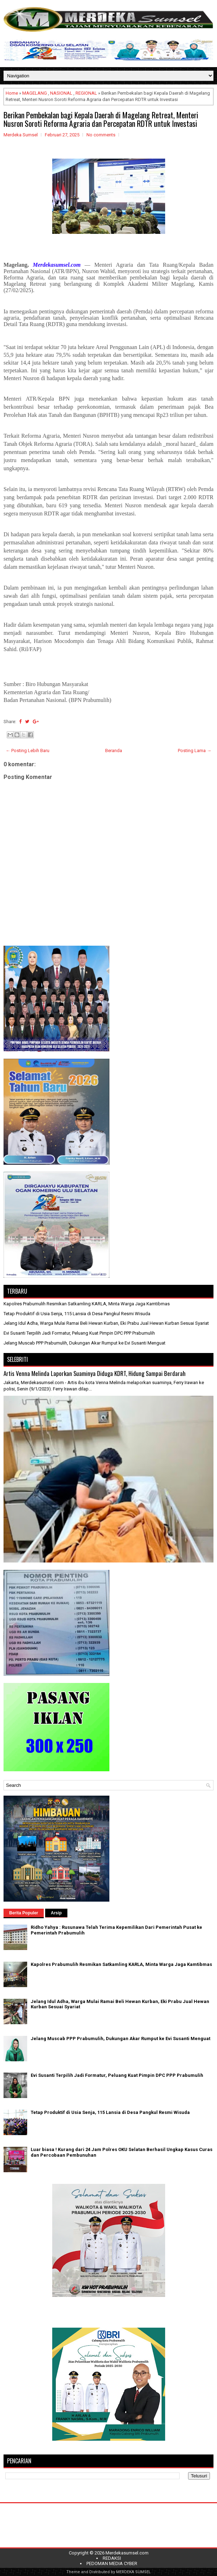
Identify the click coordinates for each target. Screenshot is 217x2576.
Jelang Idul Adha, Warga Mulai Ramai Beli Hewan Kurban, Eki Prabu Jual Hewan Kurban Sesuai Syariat (106, 1323)
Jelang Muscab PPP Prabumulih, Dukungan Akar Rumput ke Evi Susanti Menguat (84, 1343)
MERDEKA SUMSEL (133, 2572)
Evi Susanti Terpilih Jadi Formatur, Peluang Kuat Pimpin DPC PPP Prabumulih (79, 1333)
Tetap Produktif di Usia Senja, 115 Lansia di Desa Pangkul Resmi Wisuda (77, 1313)
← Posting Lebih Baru (27, 750)
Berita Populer (23, 1912)
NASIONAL (61, 93)
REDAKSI (112, 2558)
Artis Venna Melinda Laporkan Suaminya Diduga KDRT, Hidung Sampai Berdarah (95, 1373)
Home (12, 93)
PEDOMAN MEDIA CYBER (111, 2563)
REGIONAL (86, 93)
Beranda (113, 750)
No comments (100, 134)
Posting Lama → (194, 750)
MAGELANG (34, 93)
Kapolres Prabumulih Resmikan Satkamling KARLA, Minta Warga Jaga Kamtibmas (87, 1303)
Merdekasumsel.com (127, 2553)
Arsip (56, 1912)
